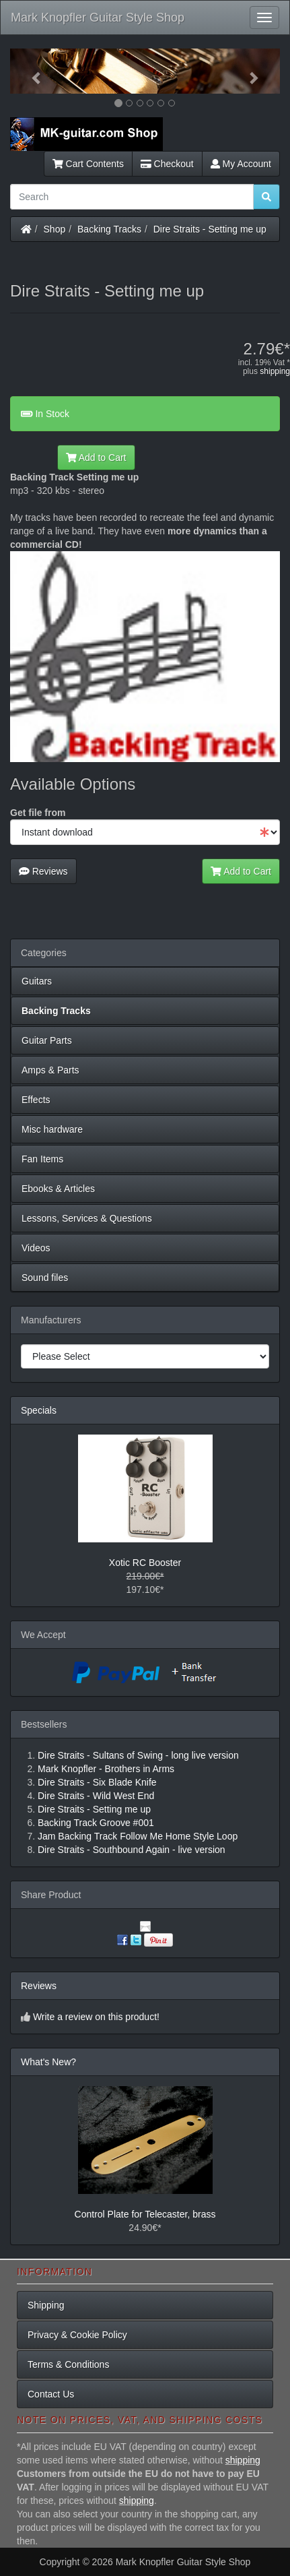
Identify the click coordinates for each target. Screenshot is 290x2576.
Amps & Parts (50, 1070)
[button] (30, 71)
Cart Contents (88, 163)
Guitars (37, 981)
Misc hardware (52, 1129)
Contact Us (51, 2394)
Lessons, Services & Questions (87, 1218)
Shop (55, 229)
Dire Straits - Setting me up (209, 229)
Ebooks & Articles (58, 1188)
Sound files (45, 1277)
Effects (36, 1099)
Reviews (43, 871)
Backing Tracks (109, 229)
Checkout (167, 163)
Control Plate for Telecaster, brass (145, 2214)
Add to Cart (96, 457)
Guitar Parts (47, 1040)
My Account (241, 163)
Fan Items (42, 1159)
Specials (39, 1410)
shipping (275, 371)
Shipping (46, 2305)
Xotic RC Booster (145, 1562)
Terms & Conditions (68, 2364)
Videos (36, 1248)
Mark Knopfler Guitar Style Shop (97, 17)
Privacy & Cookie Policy (77, 2334)
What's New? (48, 2061)
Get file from (37, 812)
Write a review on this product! (96, 2016)
